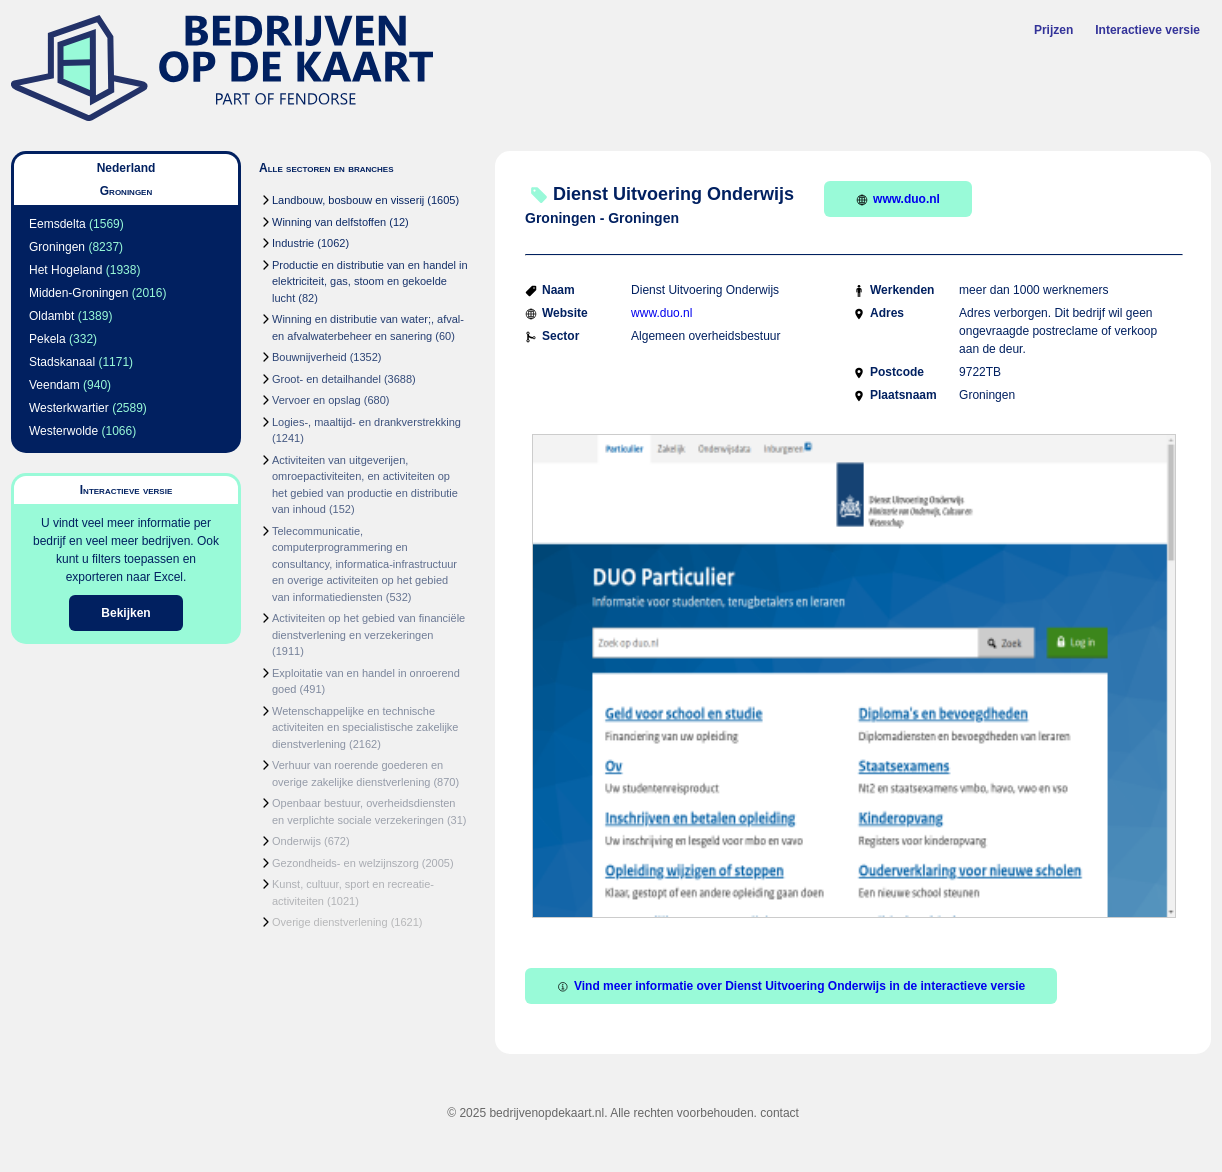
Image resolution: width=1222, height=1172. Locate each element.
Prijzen (1053, 30)
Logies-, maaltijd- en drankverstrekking (366, 422)
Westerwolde (63, 431)
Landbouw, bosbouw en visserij (348, 200)
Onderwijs (296, 841)
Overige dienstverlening (330, 922)
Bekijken (125, 613)
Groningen (57, 247)
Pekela (47, 339)
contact (779, 1113)
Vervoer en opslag (316, 400)
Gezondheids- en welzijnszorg (345, 863)
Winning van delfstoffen (329, 222)
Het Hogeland (65, 270)
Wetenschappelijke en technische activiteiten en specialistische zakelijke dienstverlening (365, 727)
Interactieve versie (1147, 30)
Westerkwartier (69, 408)
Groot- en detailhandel (326, 379)
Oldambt (51, 316)
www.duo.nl (898, 199)
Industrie (293, 243)
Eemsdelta (57, 224)
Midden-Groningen (78, 293)
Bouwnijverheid (309, 357)
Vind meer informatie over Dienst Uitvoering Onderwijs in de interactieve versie (791, 986)
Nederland (126, 168)
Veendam (54, 385)
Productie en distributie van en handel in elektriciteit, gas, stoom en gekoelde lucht (370, 281)
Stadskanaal (62, 362)
